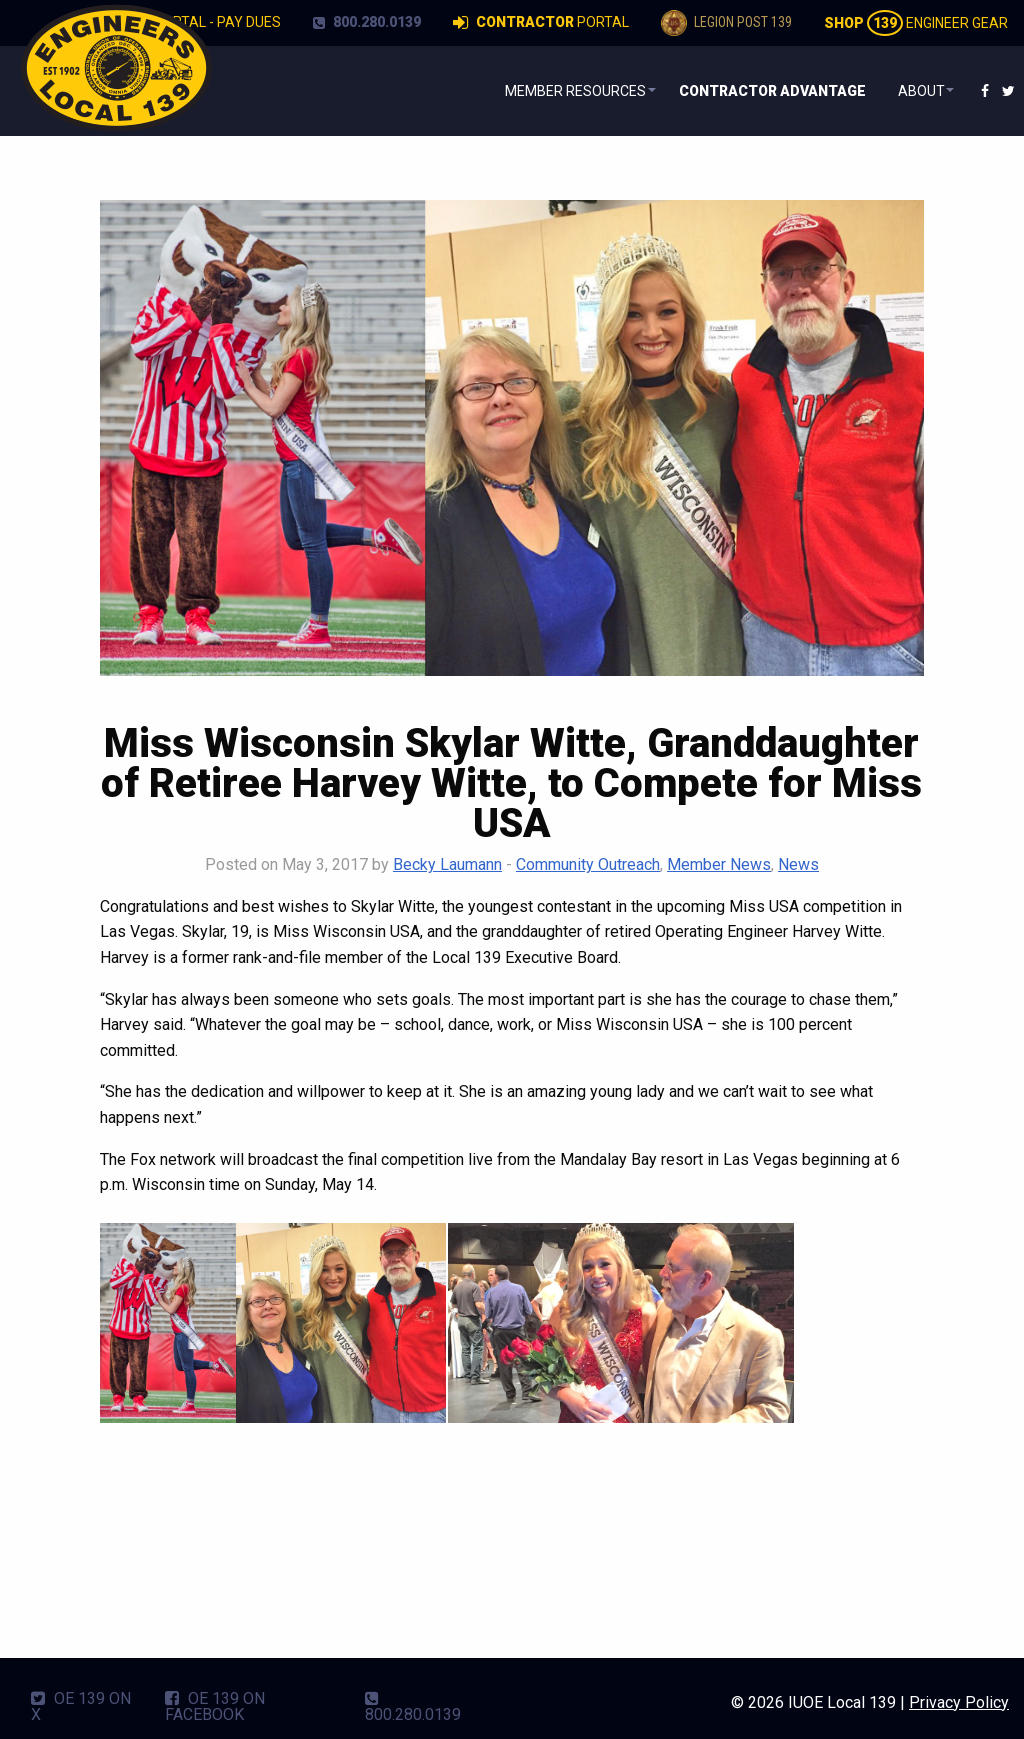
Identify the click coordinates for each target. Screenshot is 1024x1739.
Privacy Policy (959, 1702)
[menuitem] (557, 91)
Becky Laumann (447, 864)
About (912, 91)
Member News (719, 864)
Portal (541, 23)
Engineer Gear (916, 23)
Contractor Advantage (762, 91)
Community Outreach (588, 864)
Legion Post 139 (726, 23)
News (798, 864)
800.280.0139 (367, 22)
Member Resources (553, 91)
